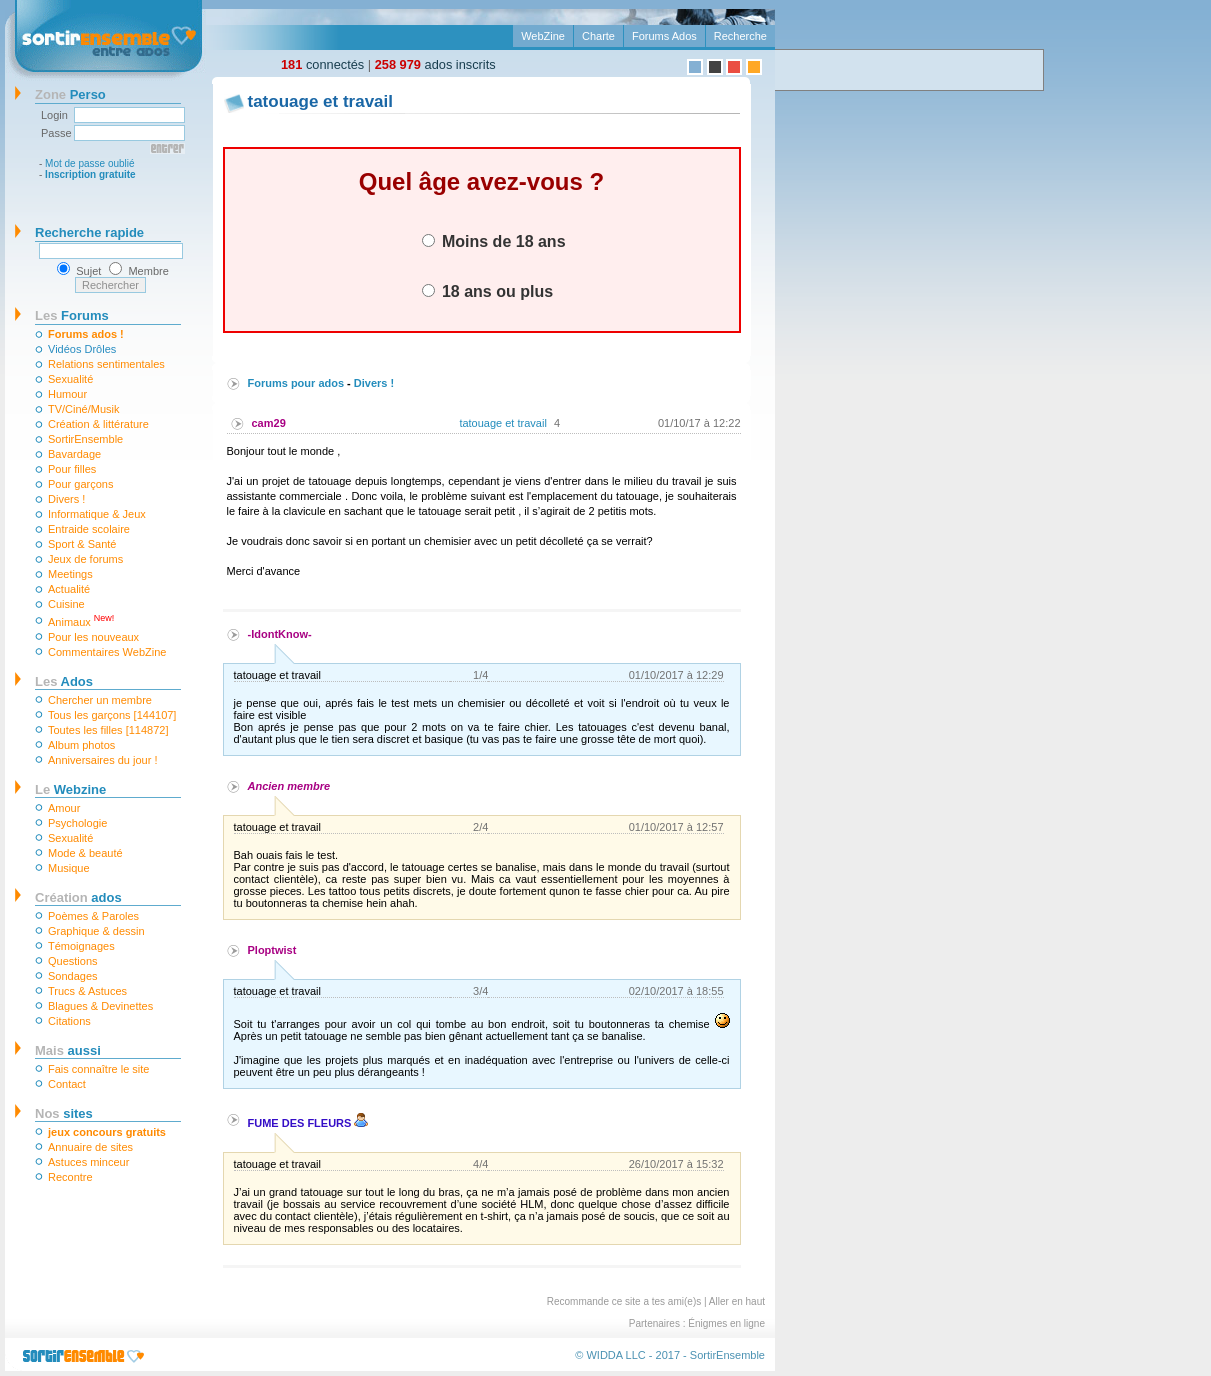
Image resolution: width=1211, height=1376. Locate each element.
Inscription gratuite (90, 174)
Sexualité (70, 379)
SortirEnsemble (85, 439)
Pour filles (72, 469)
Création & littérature (98, 424)
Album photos (81, 745)
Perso (70, 94)
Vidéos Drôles (82, 349)
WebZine (543, 36)
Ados (64, 681)
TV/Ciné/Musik (84, 409)
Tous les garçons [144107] (112, 715)
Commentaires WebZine (107, 652)
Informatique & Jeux (97, 514)
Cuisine (66, 604)
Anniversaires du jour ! (102, 760)
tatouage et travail (502, 423)
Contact (67, 1084)
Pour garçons (80, 484)
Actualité (69, 589)
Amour (64, 808)
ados (78, 897)
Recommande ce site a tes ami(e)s (624, 1301)
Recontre (70, 1177)
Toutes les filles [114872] (108, 730)
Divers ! (66, 499)
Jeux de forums (85, 559)
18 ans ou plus (488, 291)
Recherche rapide (89, 232)
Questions (73, 961)
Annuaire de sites (90, 1147)
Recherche (740, 36)
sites (64, 1113)
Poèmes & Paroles (93, 916)
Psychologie (77, 823)
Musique (69, 868)
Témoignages (81, 946)
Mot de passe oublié (90, 163)
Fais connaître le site (99, 1069)
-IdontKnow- (280, 634)
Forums (72, 315)
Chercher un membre (100, 700)
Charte (598, 36)
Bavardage (74, 454)
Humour (67, 394)
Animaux (81, 620)
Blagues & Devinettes (100, 1006)
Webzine (70, 789)
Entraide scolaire (89, 529)
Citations (69, 1021)
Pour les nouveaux (93, 637)
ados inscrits (435, 64)
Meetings (70, 574)
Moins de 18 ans (494, 241)
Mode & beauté (85, 853)
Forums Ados (664, 36)
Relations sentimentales (106, 364)
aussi (68, 1050)
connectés (322, 64)
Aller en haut (737, 1301)
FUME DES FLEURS (308, 1123)
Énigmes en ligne (726, 1323)
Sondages (73, 976)
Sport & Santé (82, 544)
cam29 (269, 423)
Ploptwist (272, 950)
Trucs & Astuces (87, 991)
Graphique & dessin (96, 931)
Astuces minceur (88, 1162)
